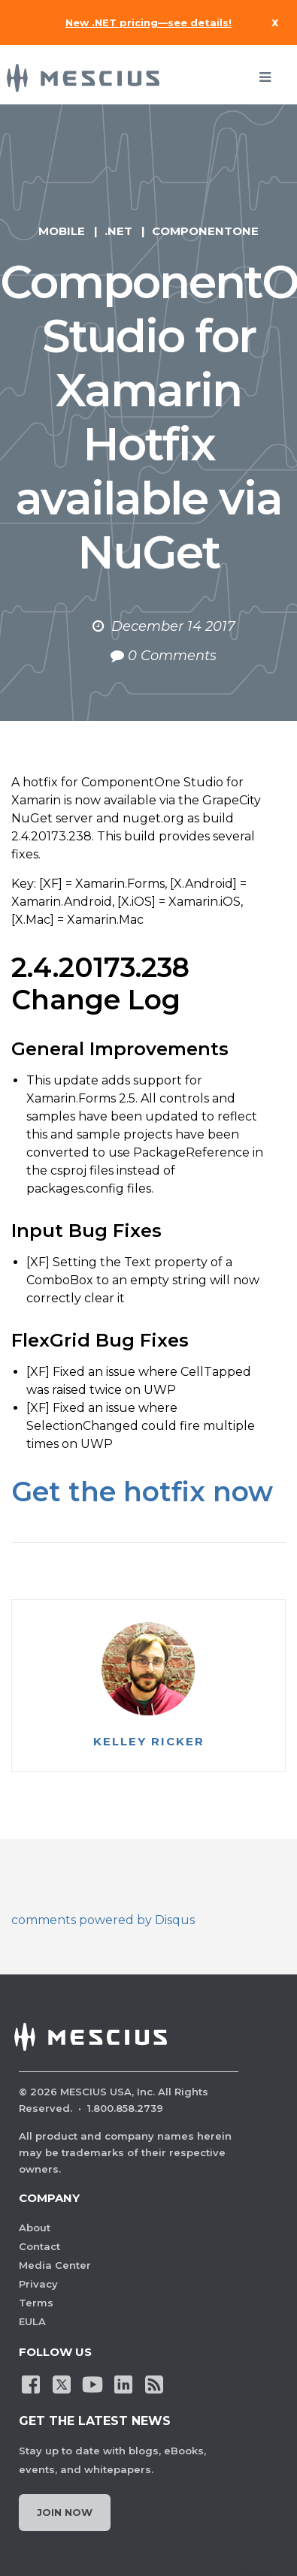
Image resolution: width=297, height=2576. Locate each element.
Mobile (61, 231)
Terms (36, 2303)
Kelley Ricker (149, 1741)
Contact (39, 2246)
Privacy (38, 2284)
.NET (118, 231)
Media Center (55, 2265)
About (34, 2228)
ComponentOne (205, 231)
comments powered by (103, 1920)
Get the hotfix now (142, 1491)
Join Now (64, 2512)
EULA (32, 2321)
